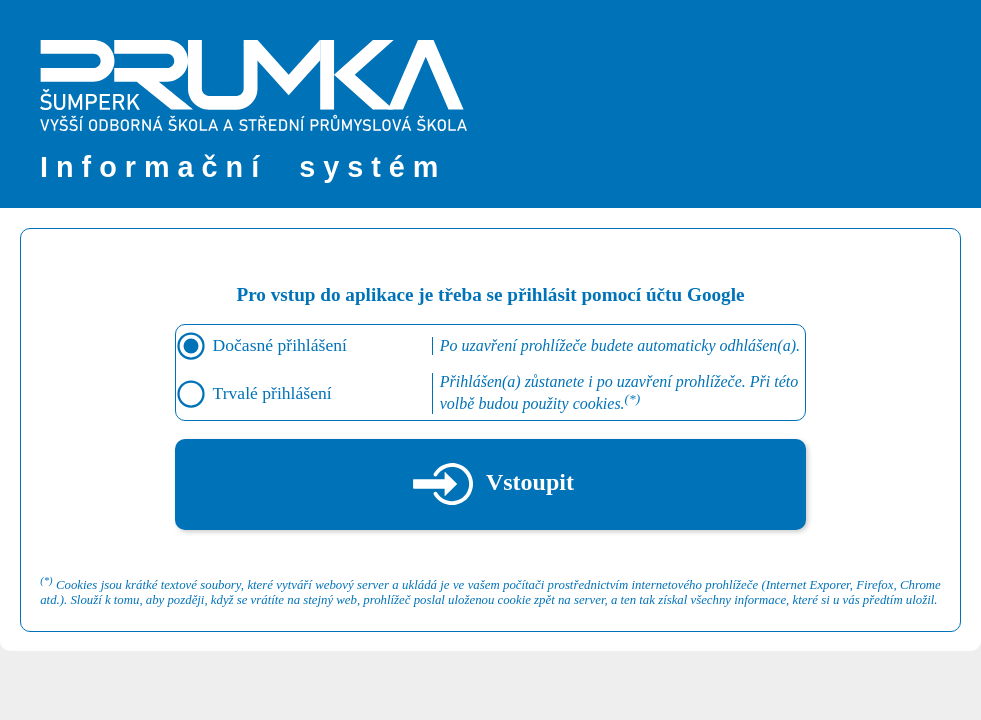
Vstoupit (493, 484)
